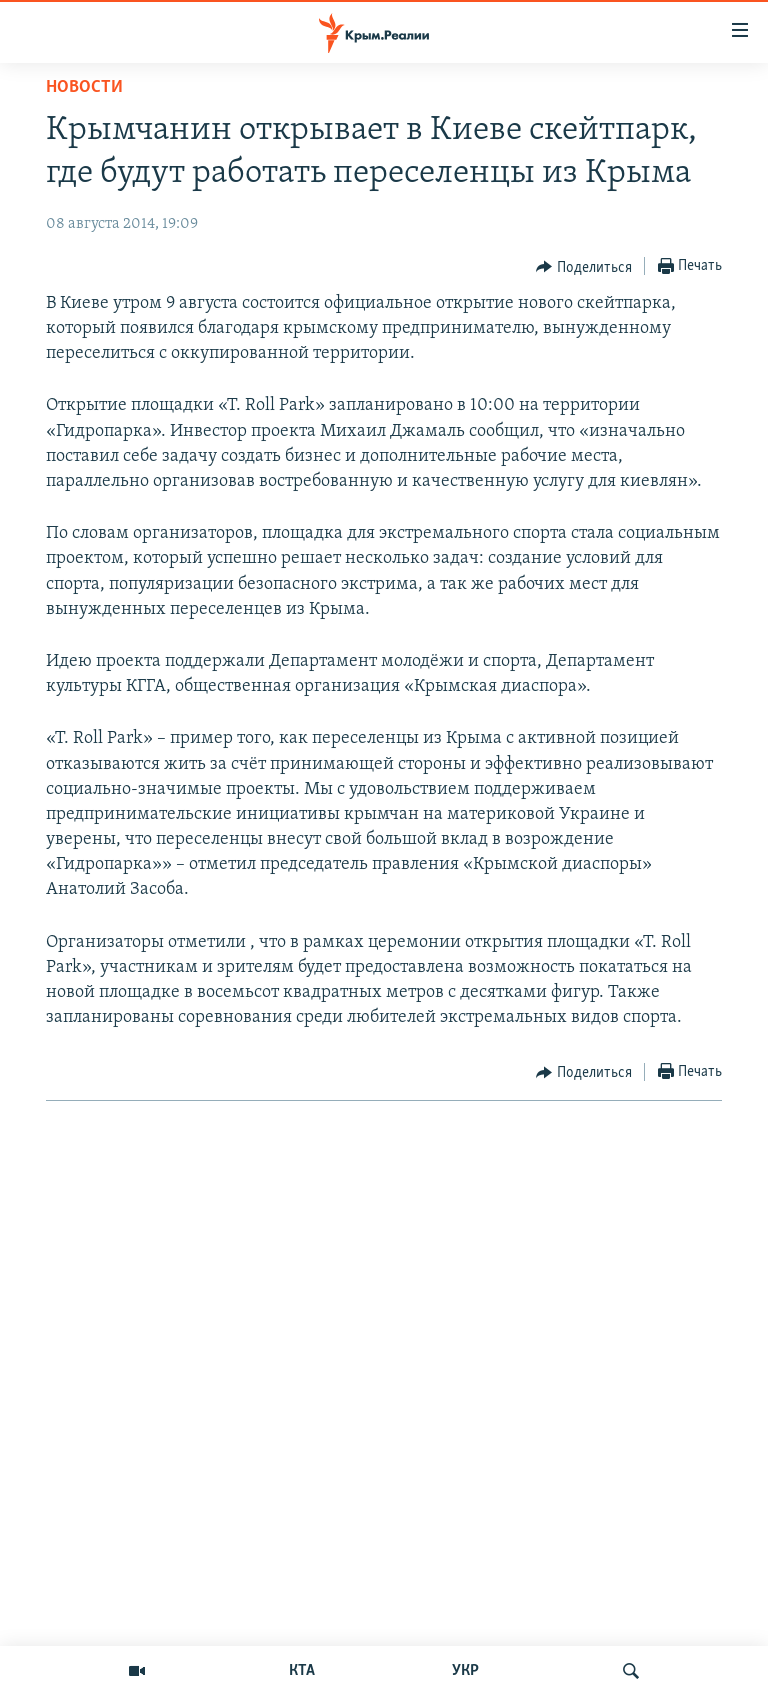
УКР (465, 1671)
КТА (302, 1671)
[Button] (584, 267)
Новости (84, 87)
